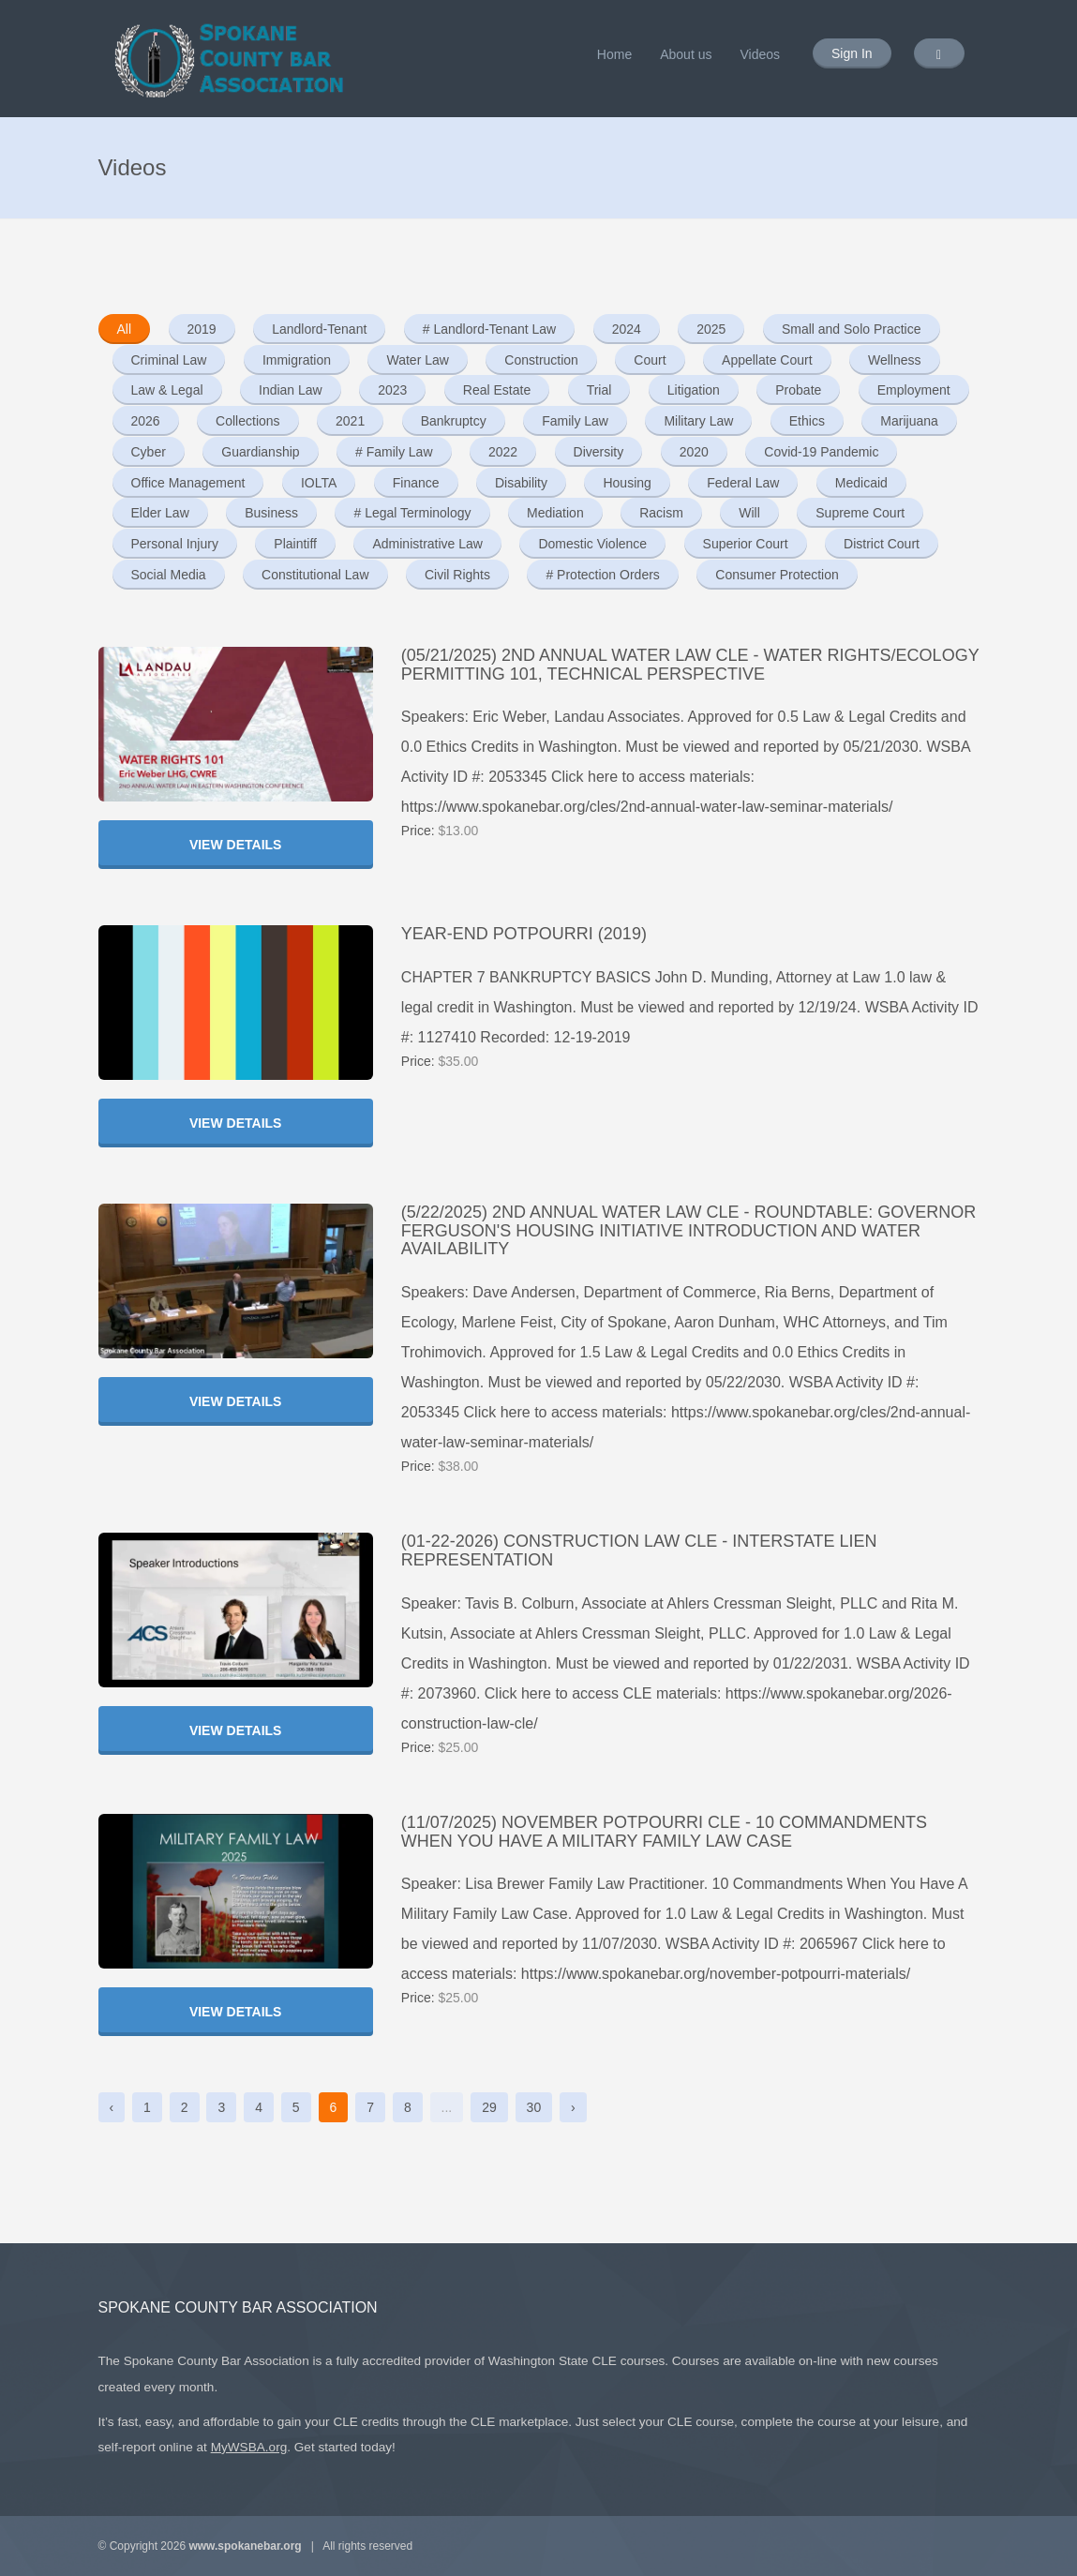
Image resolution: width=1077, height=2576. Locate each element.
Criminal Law (169, 359)
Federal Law (743, 482)
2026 (145, 420)
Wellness (894, 359)
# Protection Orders (602, 574)
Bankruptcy (453, 420)
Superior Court (745, 543)
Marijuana (908, 420)
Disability (521, 482)
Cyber (148, 451)
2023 (392, 389)
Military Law (698, 420)
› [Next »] (573, 2107)
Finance (416, 482)
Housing (627, 482)
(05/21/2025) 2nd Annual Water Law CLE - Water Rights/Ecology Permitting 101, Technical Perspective (690, 664)
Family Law (575, 420)
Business (271, 512)
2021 (350, 420)
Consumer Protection (777, 574)
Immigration (296, 359)
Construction (541, 359)
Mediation (555, 512)
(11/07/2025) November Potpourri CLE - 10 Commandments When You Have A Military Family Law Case (664, 1831)
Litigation (693, 389)
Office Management (188, 482)
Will (749, 512)
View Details (235, 844)
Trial (599, 389)
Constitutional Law (315, 574)
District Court (882, 543)
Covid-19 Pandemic (821, 451)
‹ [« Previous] (112, 2107)
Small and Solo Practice (851, 329)
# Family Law (393, 451)
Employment (913, 389)
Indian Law (290, 389)
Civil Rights (457, 574)
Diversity (599, 451)
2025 (710, 329)
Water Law (417, 359)
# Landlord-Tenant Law (489, 329)
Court (650, 359)
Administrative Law (427, 543)
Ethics (807, 420)
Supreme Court (860, 512)
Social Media (168, 574)
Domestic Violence (592, 543)
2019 (202, 329)
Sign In (852, 53)
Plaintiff (295, 543)
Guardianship (260, 451)
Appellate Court (767, 359)
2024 (626, 329)
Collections (247, 420)
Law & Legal (167, 389)
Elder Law (160, 512)
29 (489, 2107)
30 (534, 2107)
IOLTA (319, 482)
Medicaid (861, 482)
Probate (798, 389)
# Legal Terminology (412, 512)
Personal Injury (174, 543)
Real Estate (497, 389)
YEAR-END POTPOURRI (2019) (524, 933)
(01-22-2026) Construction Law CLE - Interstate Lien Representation (639, 1550)
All (124, 329)
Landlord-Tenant (319, 329)
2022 (502, 451)
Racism (661, 512)
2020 (694, 451)
